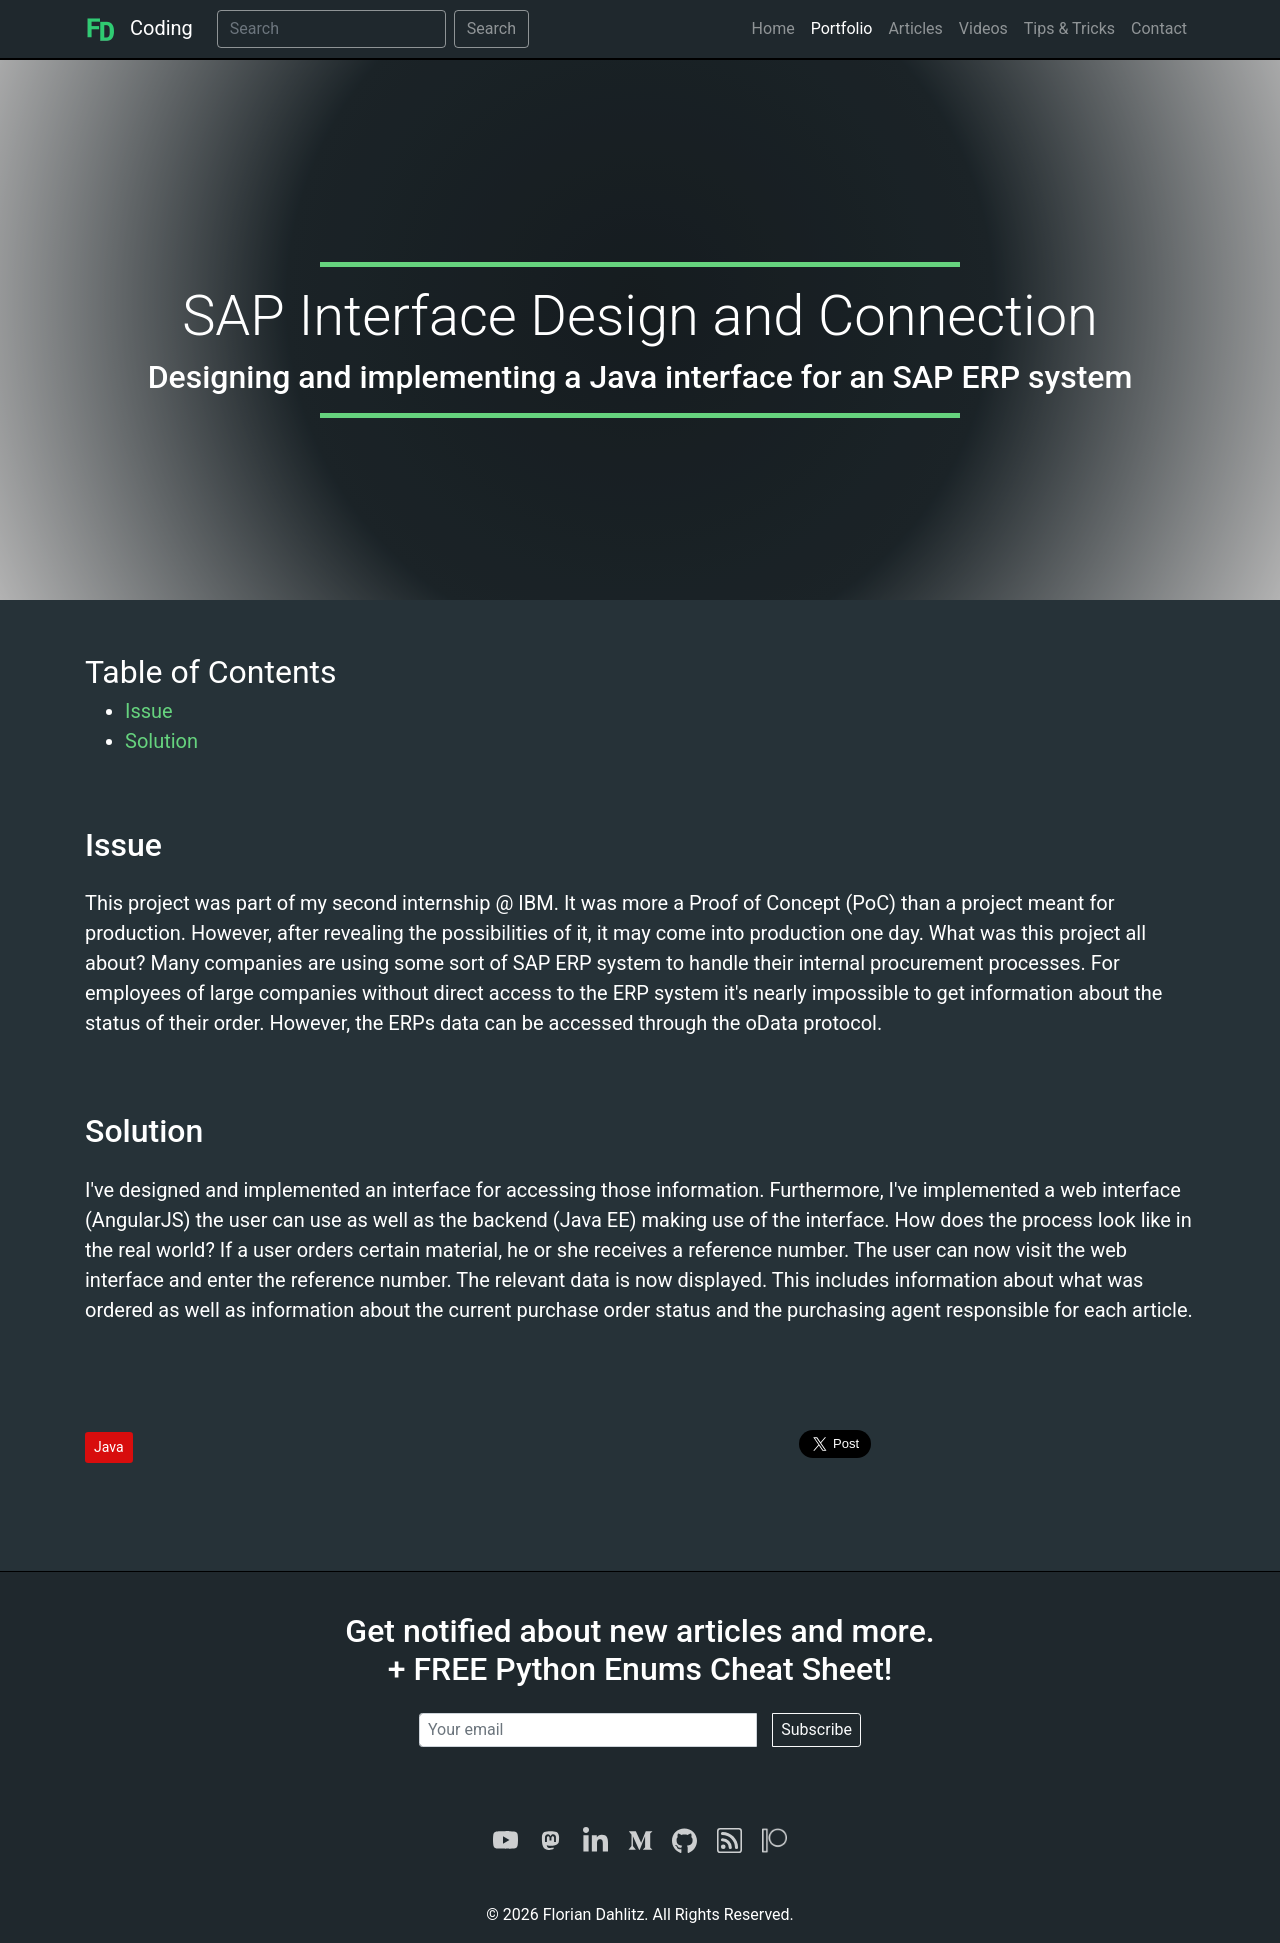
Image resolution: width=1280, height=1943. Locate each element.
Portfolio (842, 28)
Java (109, 1447)
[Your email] (588, 1730)
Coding (139, 28)
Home (773, 28)
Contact (1159, 28)
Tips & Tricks (1069, 28)
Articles (915, 28)
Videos (983, 28)
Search (491, 28)
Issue (149, 711)
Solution (161, 741)
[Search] (331, 29)
